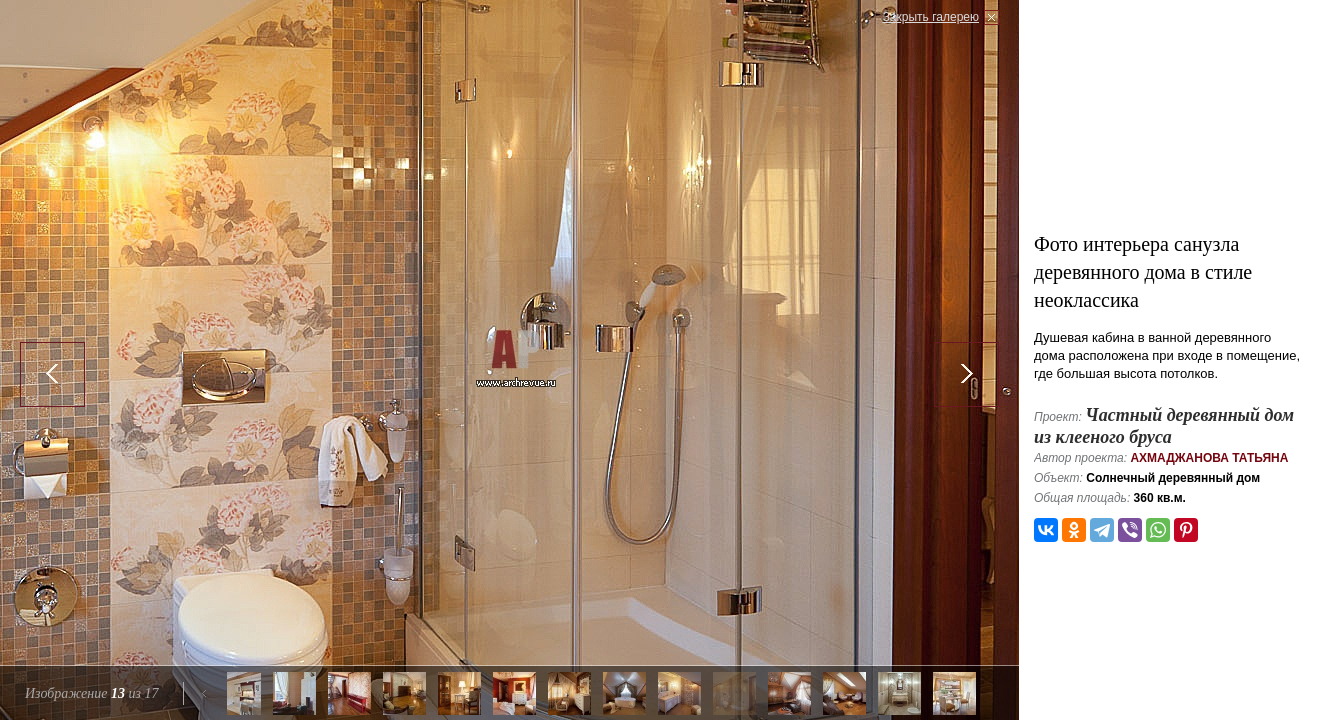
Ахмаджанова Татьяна (1209, 458)
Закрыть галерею (931, 17)
